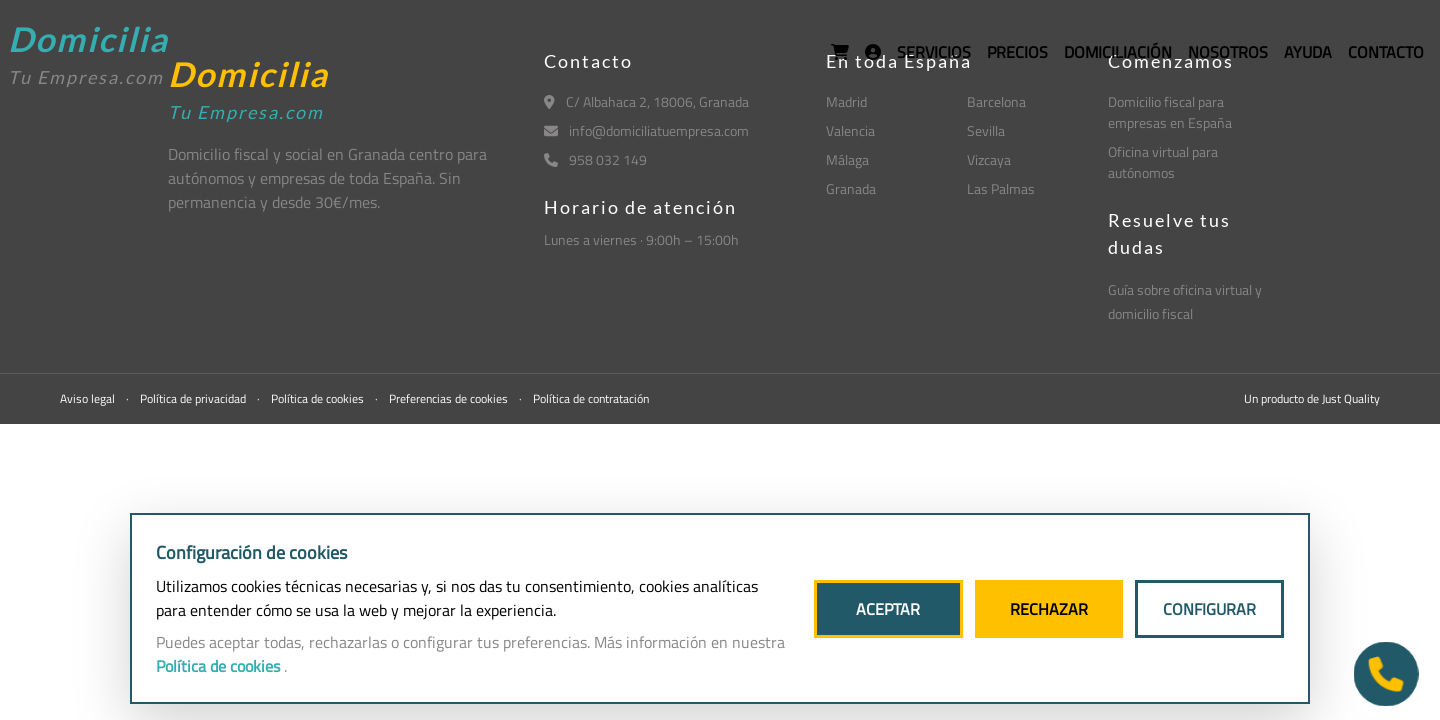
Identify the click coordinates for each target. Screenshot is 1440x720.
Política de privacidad (194, 398)
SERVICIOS (934, 52)
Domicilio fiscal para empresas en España (1170, 112)
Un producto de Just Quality (1312, 398)
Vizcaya (989, 159)
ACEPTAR (888, 609)
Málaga (847, 159)
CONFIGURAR (1209, 609)
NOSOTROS (1228, 52)
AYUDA (1308, 52)
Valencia (850, 130)
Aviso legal (89, 398)
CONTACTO (1386, 52)
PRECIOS (1017, 52)
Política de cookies (319, 398)
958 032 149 (595, 159)
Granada (851, 188)
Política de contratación (591, 398)
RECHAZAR (1049, 609)
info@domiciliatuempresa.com (646, 130)
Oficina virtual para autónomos (1163, 162)
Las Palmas (1001, 188)
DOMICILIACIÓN (1118, 52)
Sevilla (986, 130)
